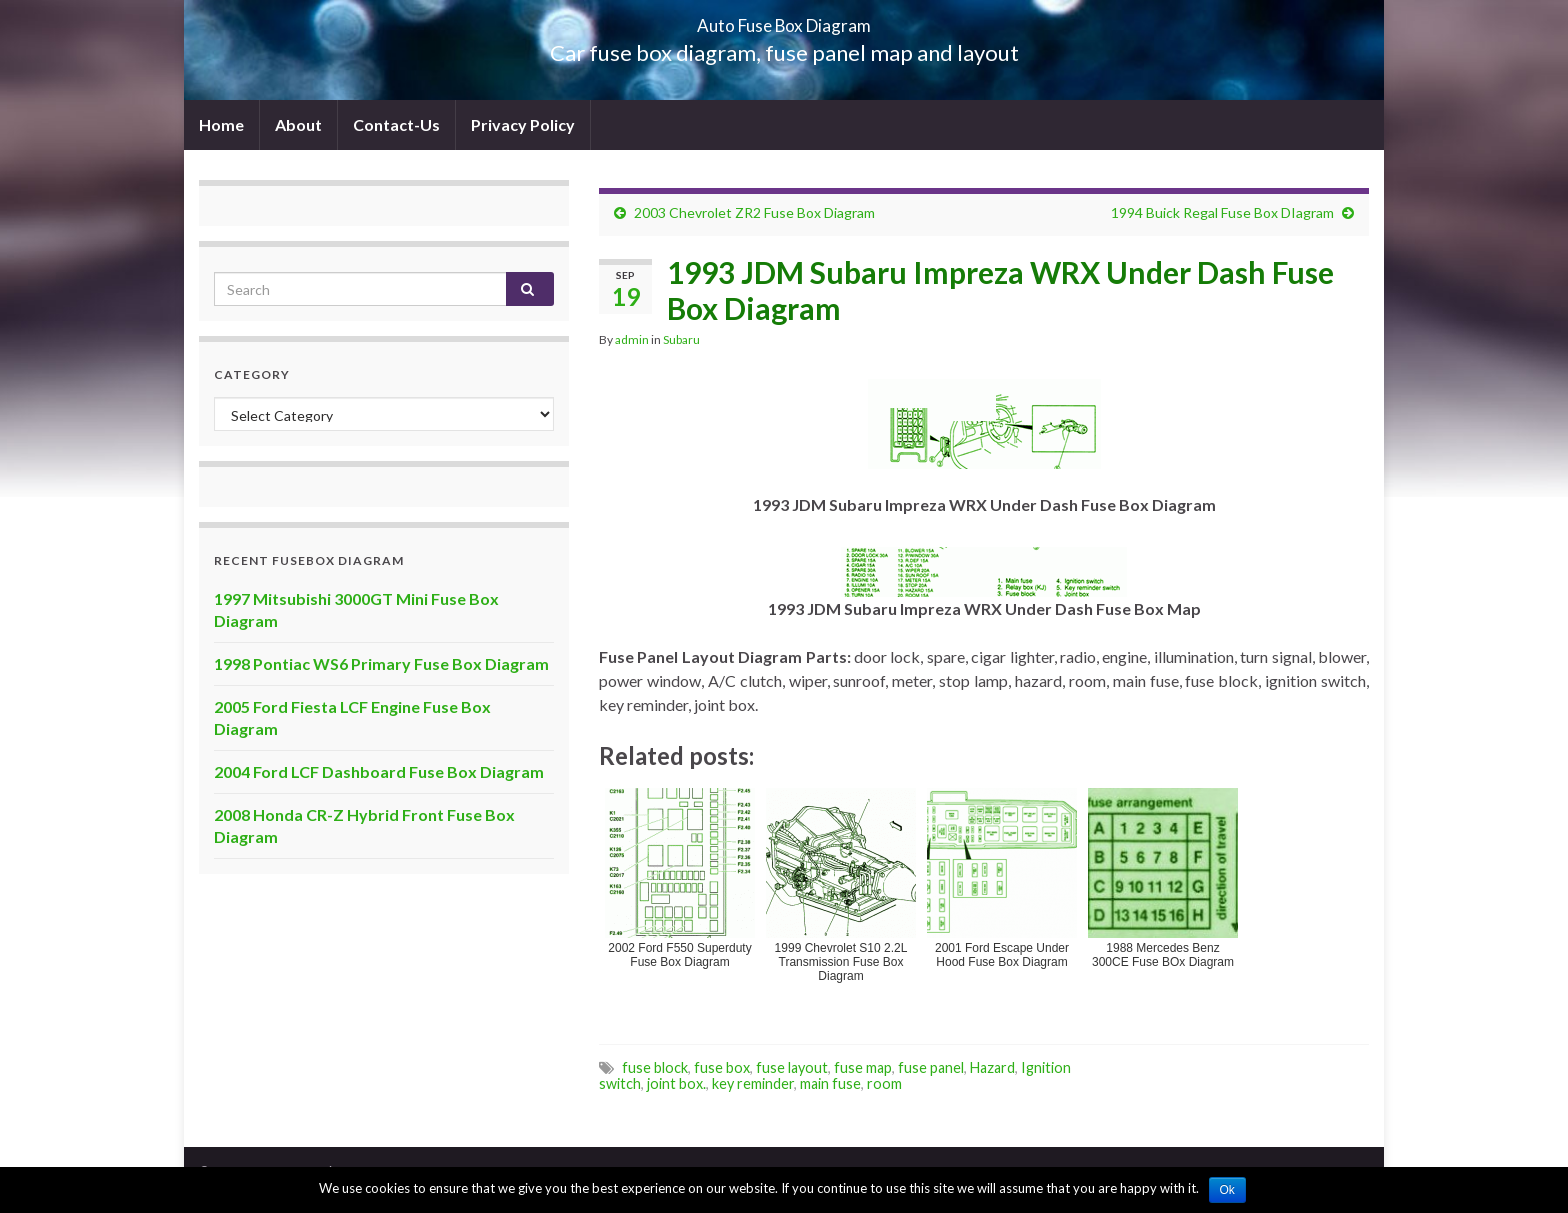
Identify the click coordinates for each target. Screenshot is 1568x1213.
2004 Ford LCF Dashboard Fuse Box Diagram (379, 771)
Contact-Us (396, 124)
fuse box (722, 1067)
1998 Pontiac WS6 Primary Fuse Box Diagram (381, 663)
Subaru (681, 339)
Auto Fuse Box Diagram (784, 19)
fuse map (863, 1067)
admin (632, 339)
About (298, 124)
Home (221, 124)
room (884, 1083)
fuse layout (792, 1067)
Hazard (992, 1067)
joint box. (676, 1083)
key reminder (753, 1083)
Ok (1227, 1190)
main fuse (830, 1083)
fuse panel (931, 1067)
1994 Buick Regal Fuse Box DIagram (1222, 212)
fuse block (655, 1067)
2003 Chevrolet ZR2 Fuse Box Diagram (754, 212)
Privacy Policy (523, 124)
